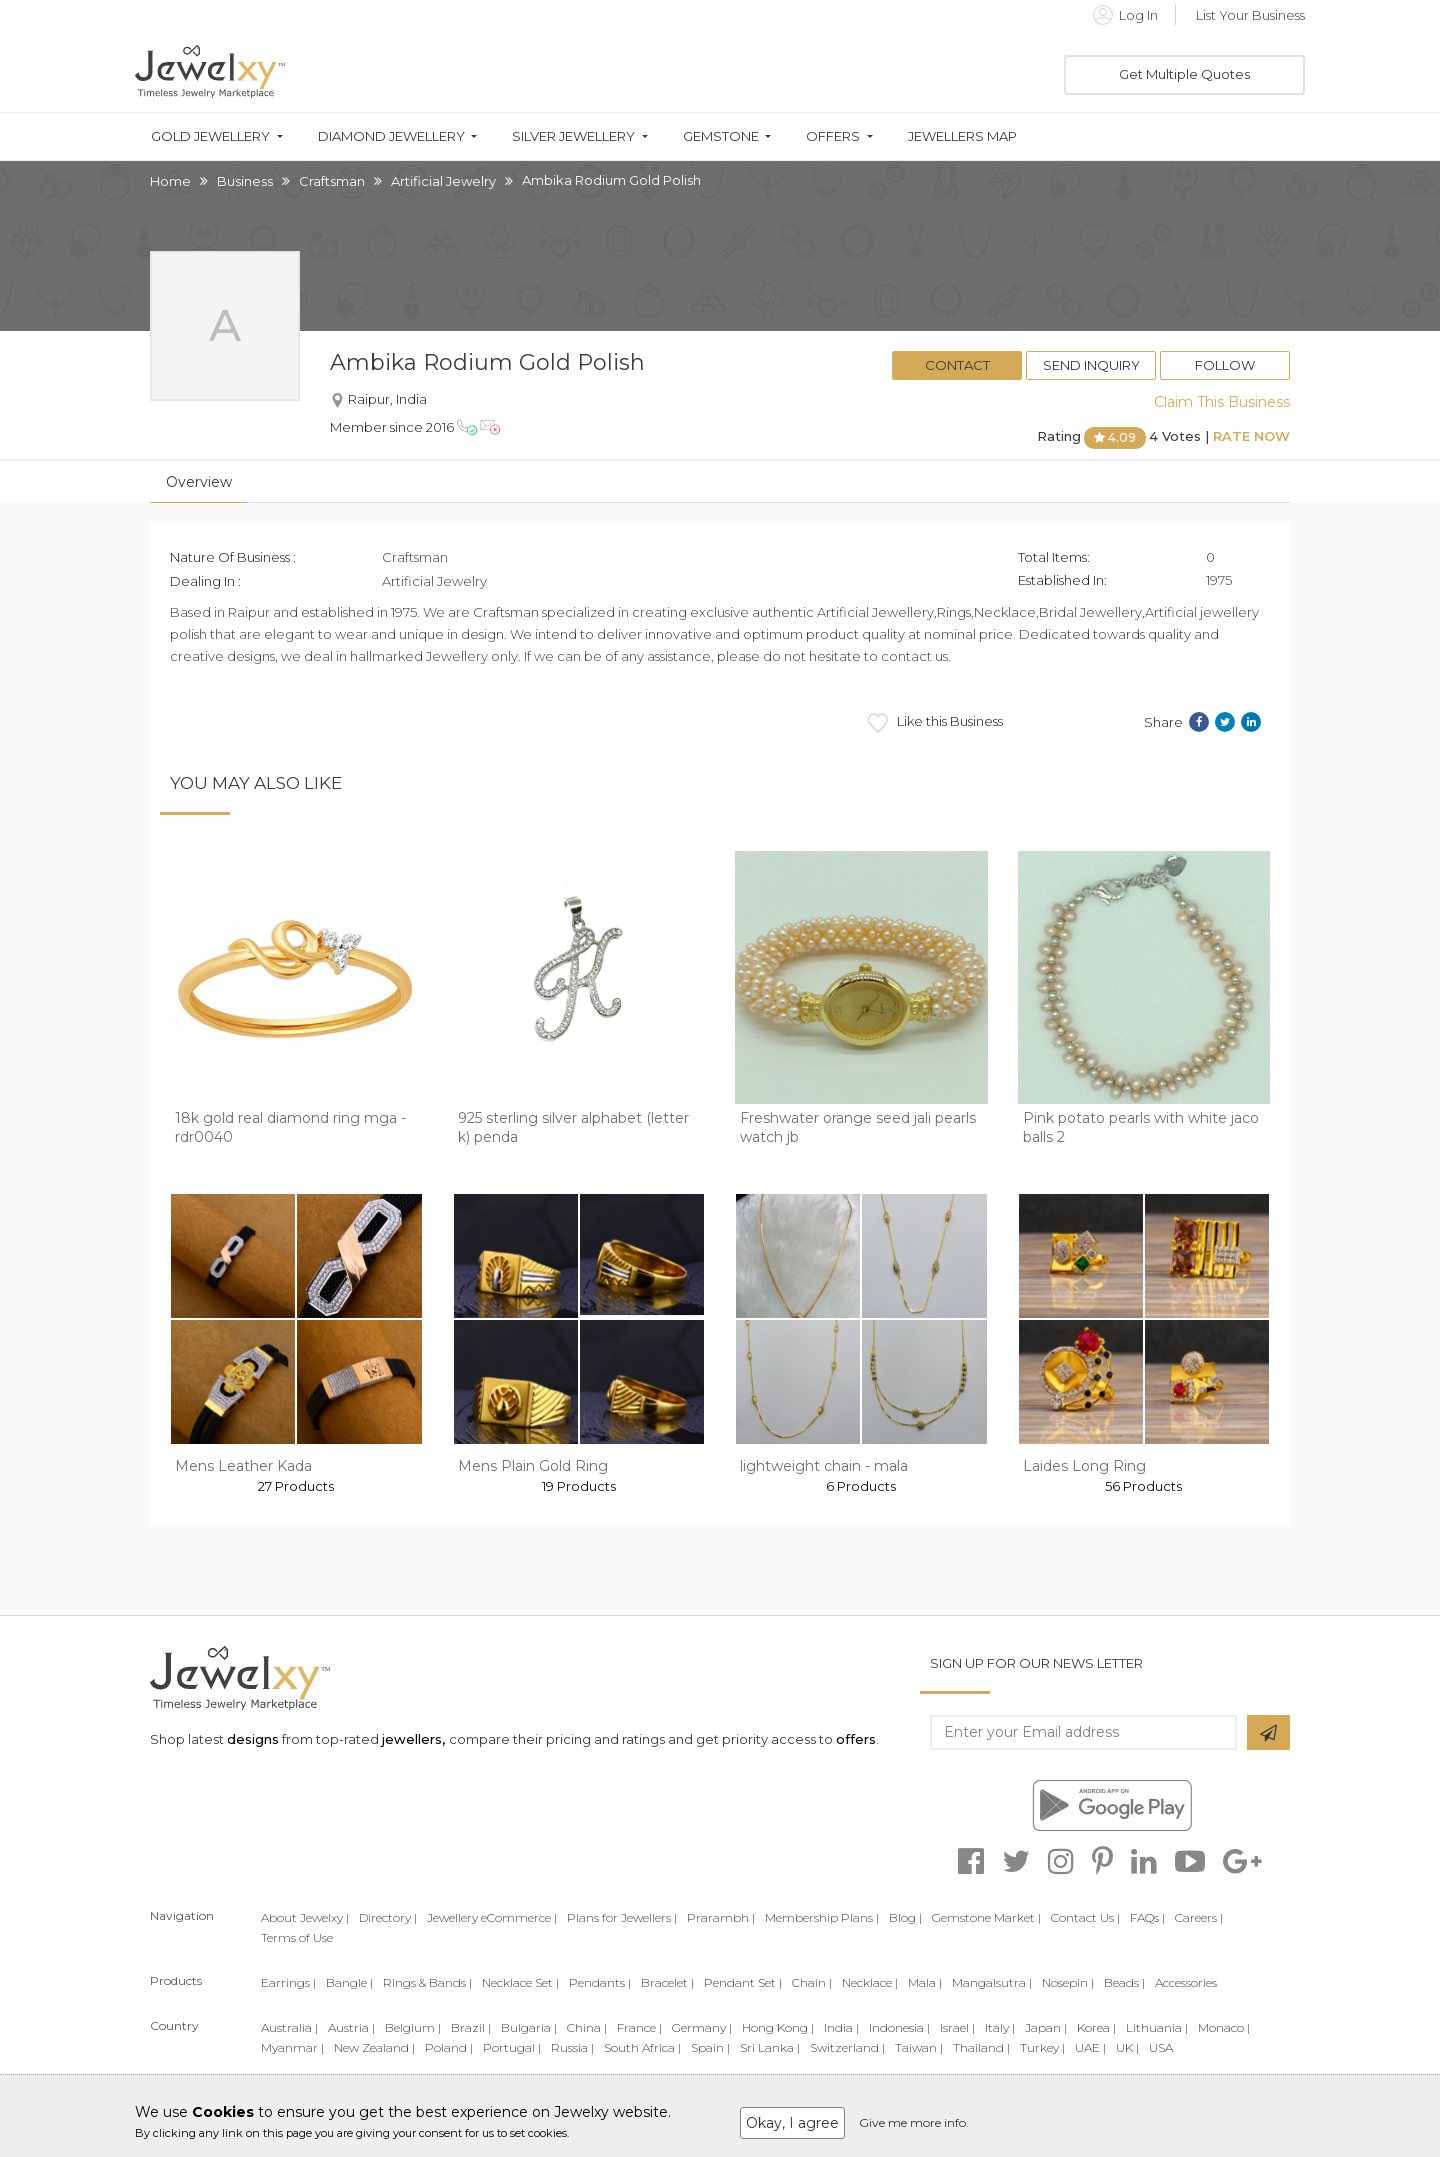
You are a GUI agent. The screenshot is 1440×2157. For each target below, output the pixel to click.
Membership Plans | (822, 1917)
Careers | (1199, 1917)
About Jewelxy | (305, 1917)
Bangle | (349, 1982)
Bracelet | (667, 1982)
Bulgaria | (529, 2027)
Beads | (1124, 1982)
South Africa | (642, 2047)
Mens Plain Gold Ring (533, 1466)
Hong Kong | (778, 2027)
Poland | (449, 2047)
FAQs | (1147, 1917)
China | (587, 2027)
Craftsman (332, 181)
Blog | (905, 1917)
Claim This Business (1222, 402)
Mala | (925, 1982)
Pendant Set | (743, 1982)
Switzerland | (847, 2047)
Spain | (710, 2047)
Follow (1225, 365)
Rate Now (1251, 436)
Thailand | (981, 2047)
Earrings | (288, 1982)
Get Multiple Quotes (1184, 74)
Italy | (1000, 2027)
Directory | (388, 1917)
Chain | (812, 1982)
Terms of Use (297, 1937)
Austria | (351, 2027)
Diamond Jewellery (391, 136)
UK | (1127, 2047)
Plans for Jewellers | (622, 1917)
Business (245, 181)
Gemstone (721, 136)
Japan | (1046, 2027)
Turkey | (1042, 2047)
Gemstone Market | (986, 1917)
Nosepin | (1068, 1982)
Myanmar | (292, 2047)
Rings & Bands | (427, 1982)
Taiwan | (919, 2047)
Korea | (1096, 2027)
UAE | (1090, 2047)
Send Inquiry (1091, 365)
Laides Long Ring (1084, 1466)
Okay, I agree (792, 2123)
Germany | (702, 2027)
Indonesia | (899, 2027)
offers (856, 1739)
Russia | (572, 2047)
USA (1161, 2047)
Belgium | (413, 2027)
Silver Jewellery (573, 136)
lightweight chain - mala (824, 1466)
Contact (957, 365)
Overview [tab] (199, 482)
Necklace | (870, 1982)
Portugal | (512, 2047)
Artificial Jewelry (443, 181)
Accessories (1186, 1982)
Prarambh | (721, 1917)
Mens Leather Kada (243, 1466)
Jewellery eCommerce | (492, 1917)
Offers (833, 136)
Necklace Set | (520, 1982)
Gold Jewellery (210, 136)
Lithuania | (1157, 2027)
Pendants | (600, 1982)
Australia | (289, 2027)
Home (170, 181)
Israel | (957, 2027)
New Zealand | (374, 2047)
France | (639, 2027)
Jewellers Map (962, 136)
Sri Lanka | (770, 2047)
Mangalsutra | (992, 1982)
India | (841, 2027)
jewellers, (413, 1739)
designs (253, 1739)
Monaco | (1224, 2027)
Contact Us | (1085, 1917)
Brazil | (471, 2027)
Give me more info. (914, 2122)
